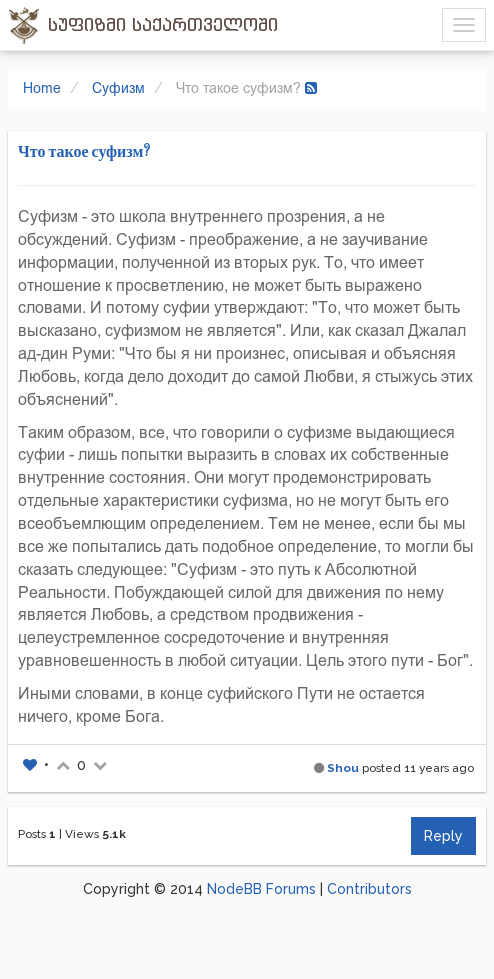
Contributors (369, 889)
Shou (343, 768)
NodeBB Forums (261, 889)
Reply (443, 836)
